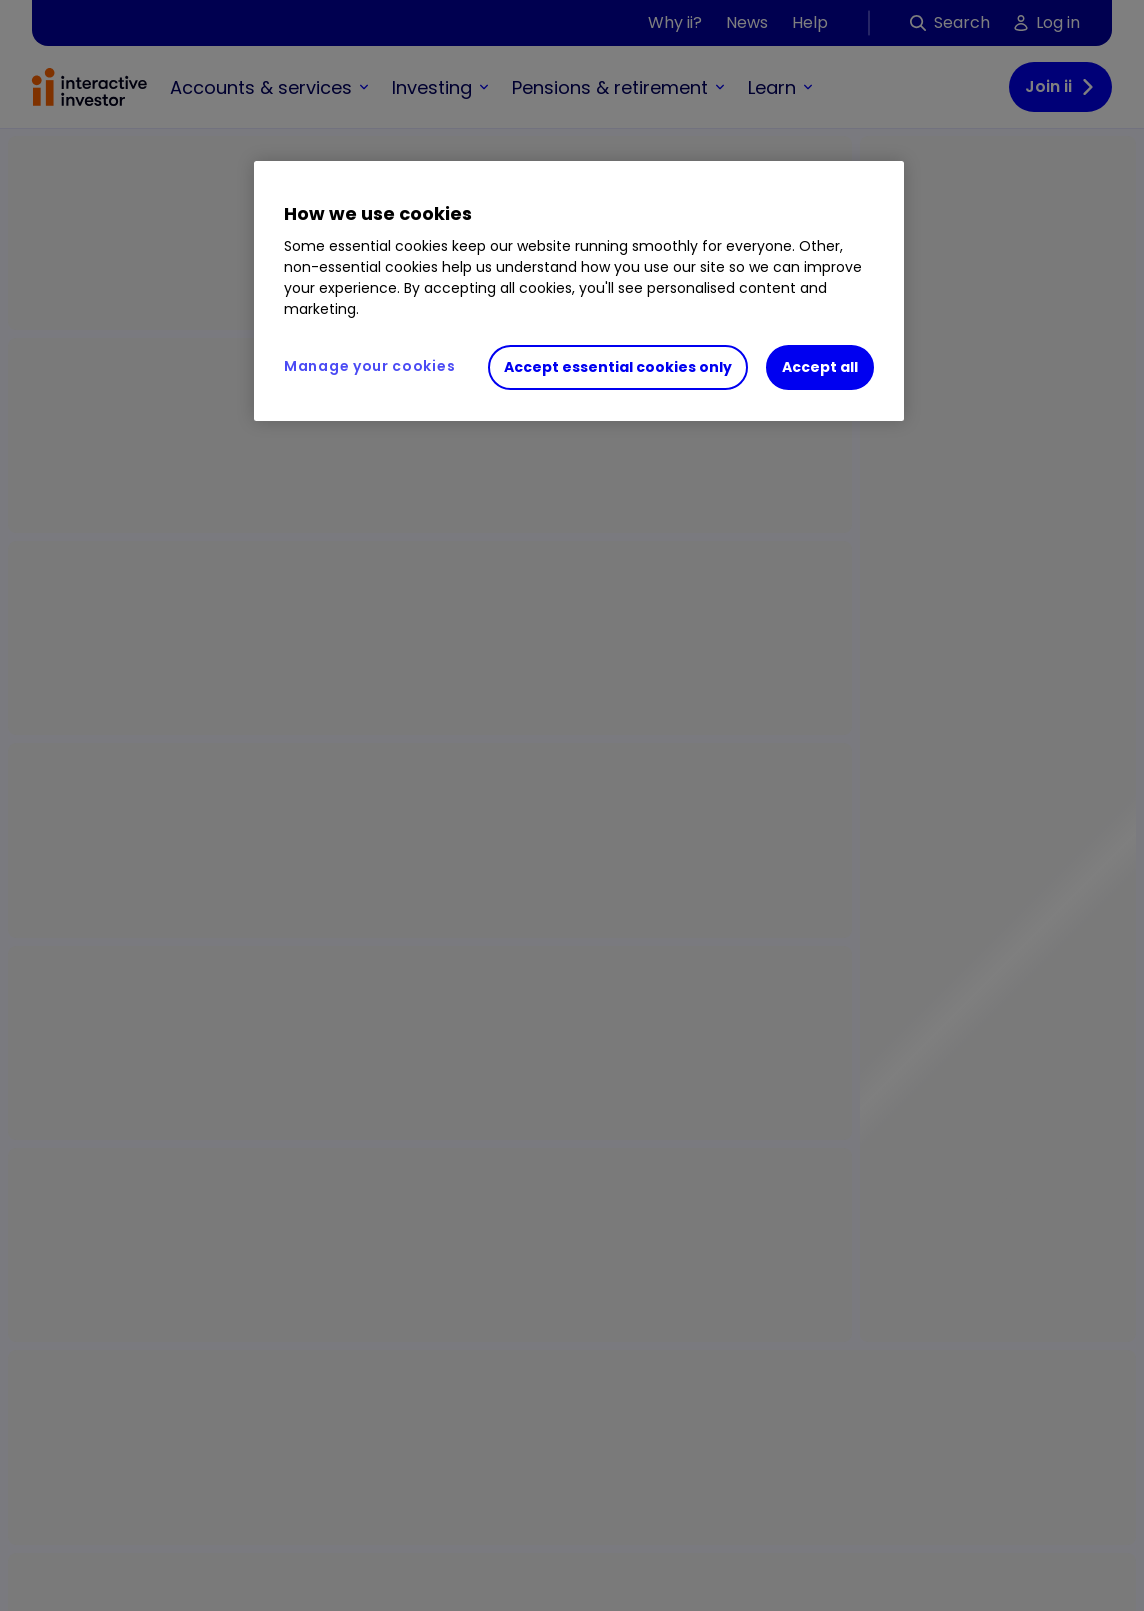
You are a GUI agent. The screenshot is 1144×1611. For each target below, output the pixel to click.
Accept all (820, 367)
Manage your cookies (369, 366)
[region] (579, 291)
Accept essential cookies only (618, 367)
